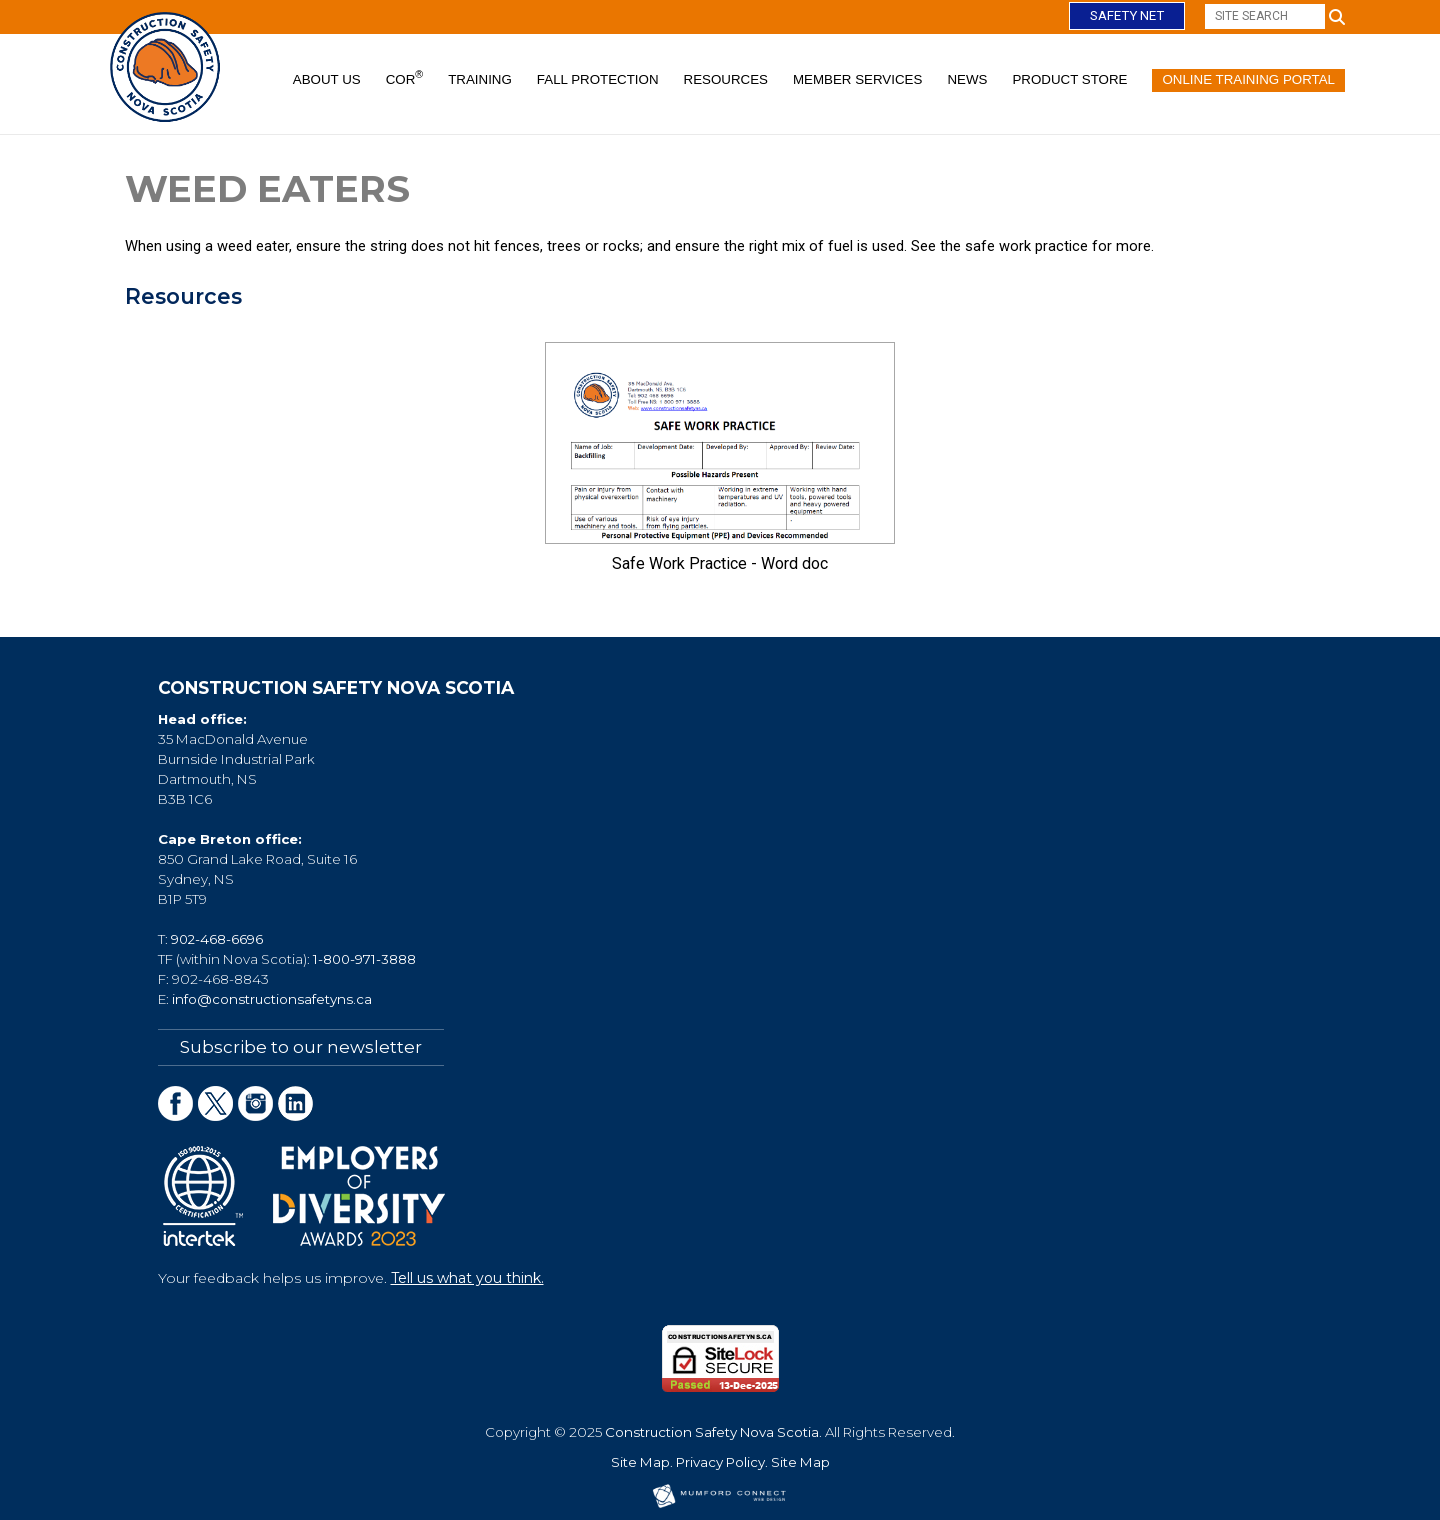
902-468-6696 (217, 939)
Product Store (1069, 79)
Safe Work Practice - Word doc (720, 563)
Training (480, 79)
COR (404, 78)
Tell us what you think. (467, 1277)
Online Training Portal (1248, 79)
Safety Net (1127, 15)
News (967, 79)
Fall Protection (598, 79)
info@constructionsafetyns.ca (272, 999)
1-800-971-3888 (364, 959)
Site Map (640, 1461)
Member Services (857, 79)
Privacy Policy (720, 1461)
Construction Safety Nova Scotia (712, 1431)
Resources (726, 79)
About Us (327, 79)
